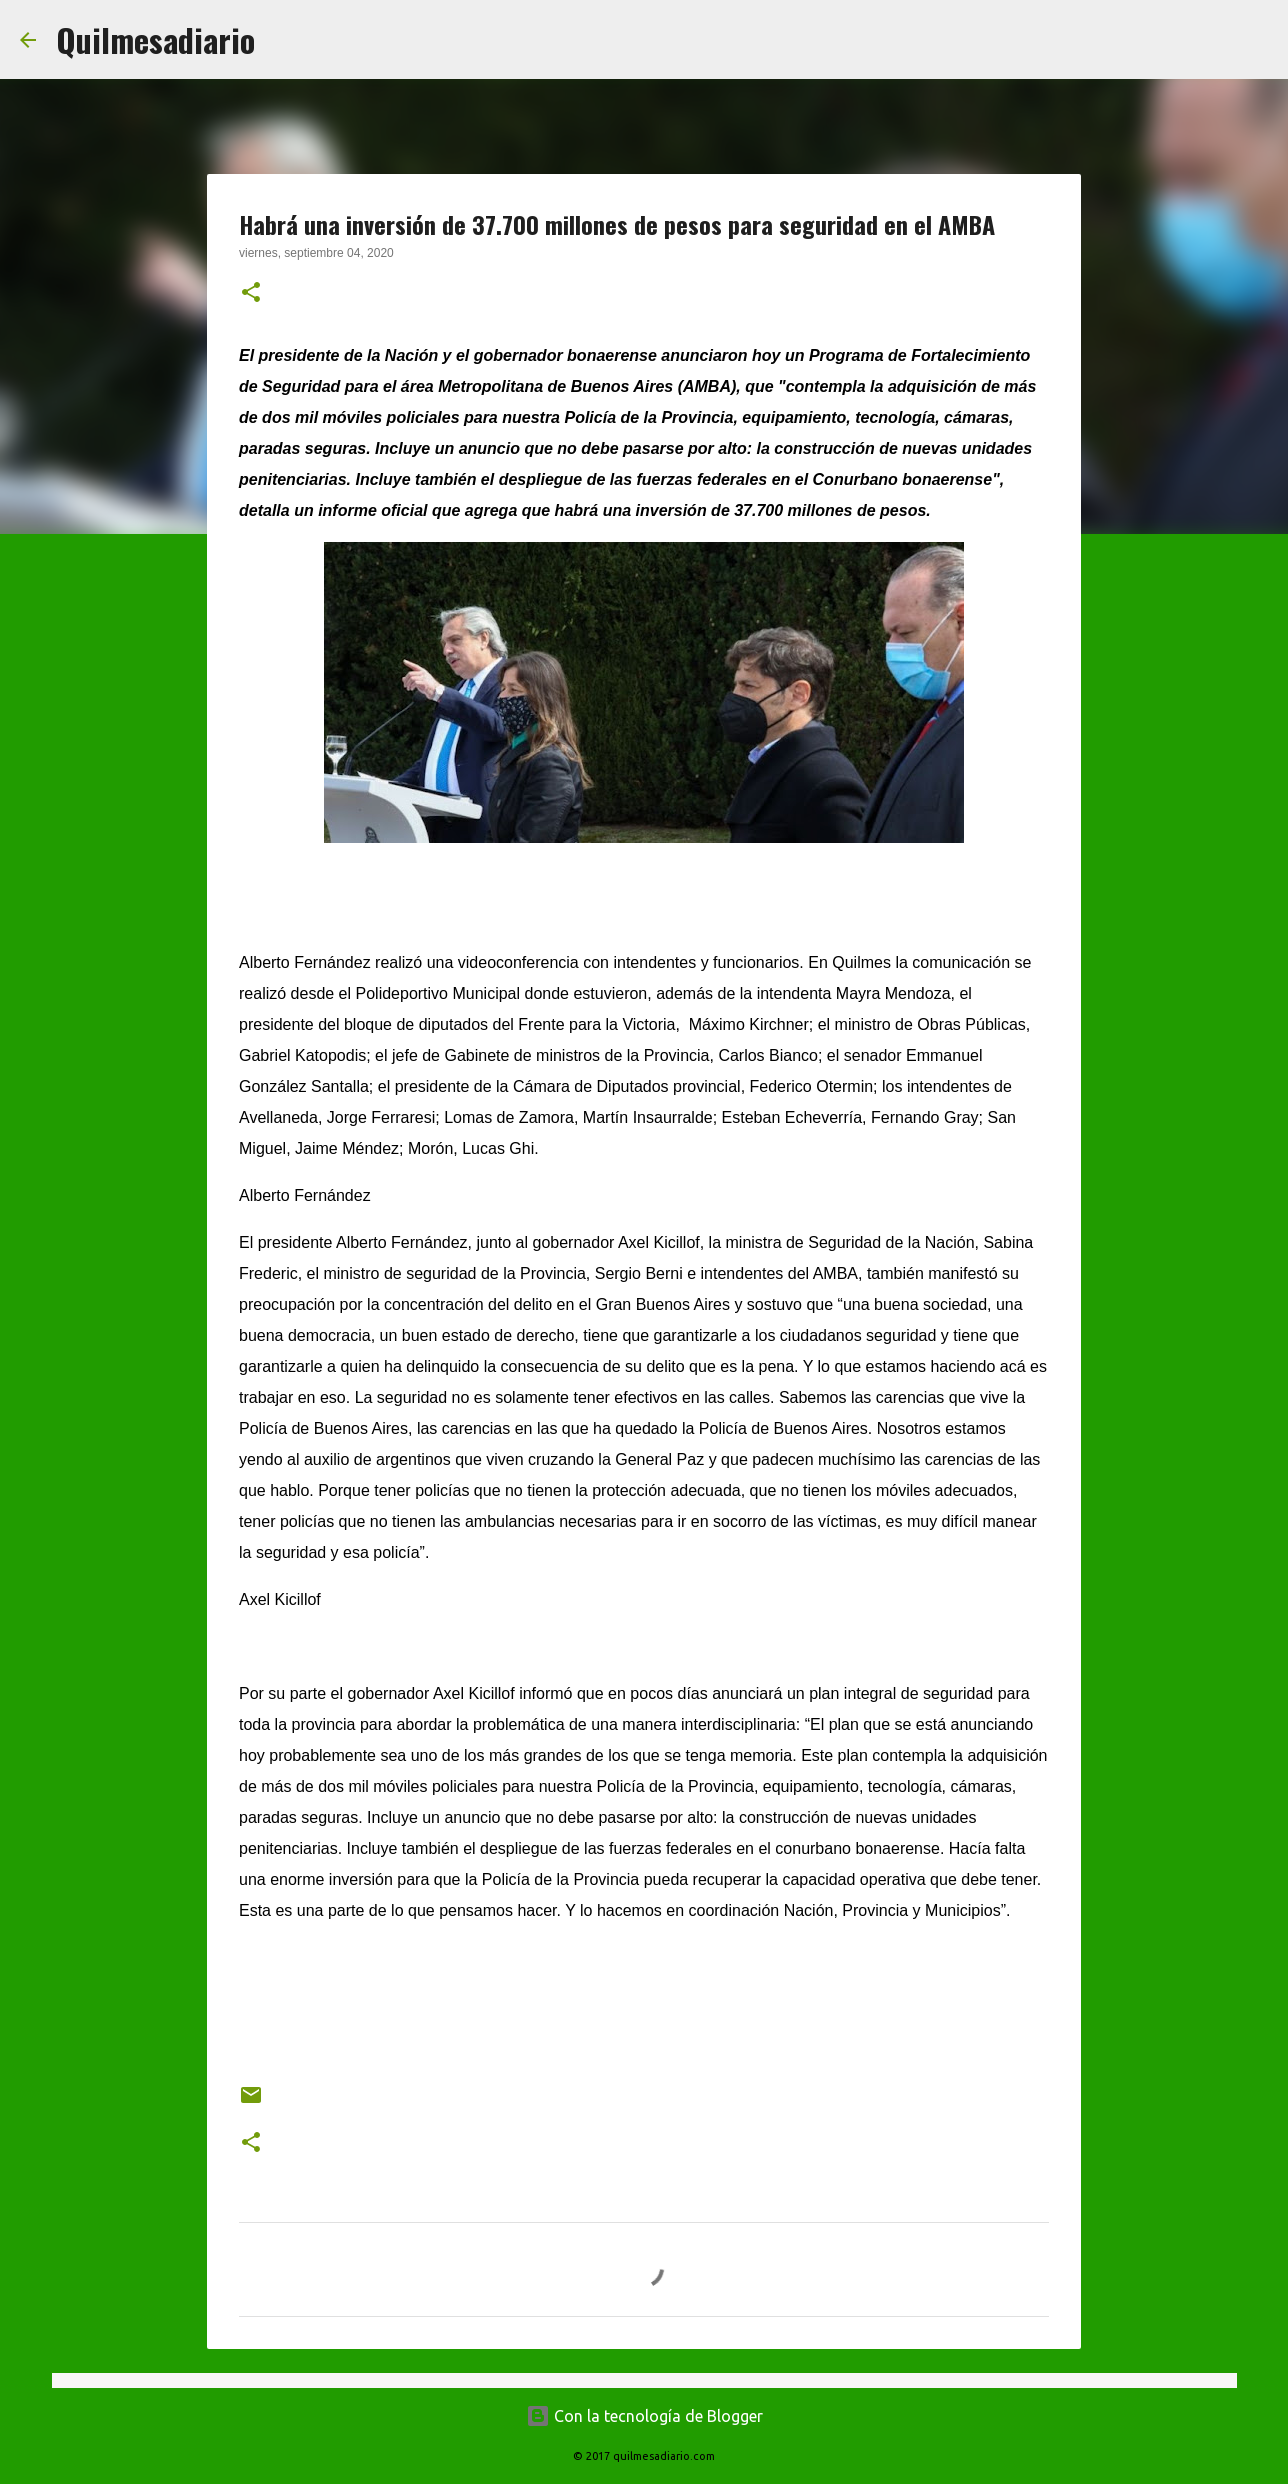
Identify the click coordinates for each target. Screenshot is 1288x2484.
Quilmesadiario (155, 39)
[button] (251, 294)
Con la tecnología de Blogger (644, 2416)
